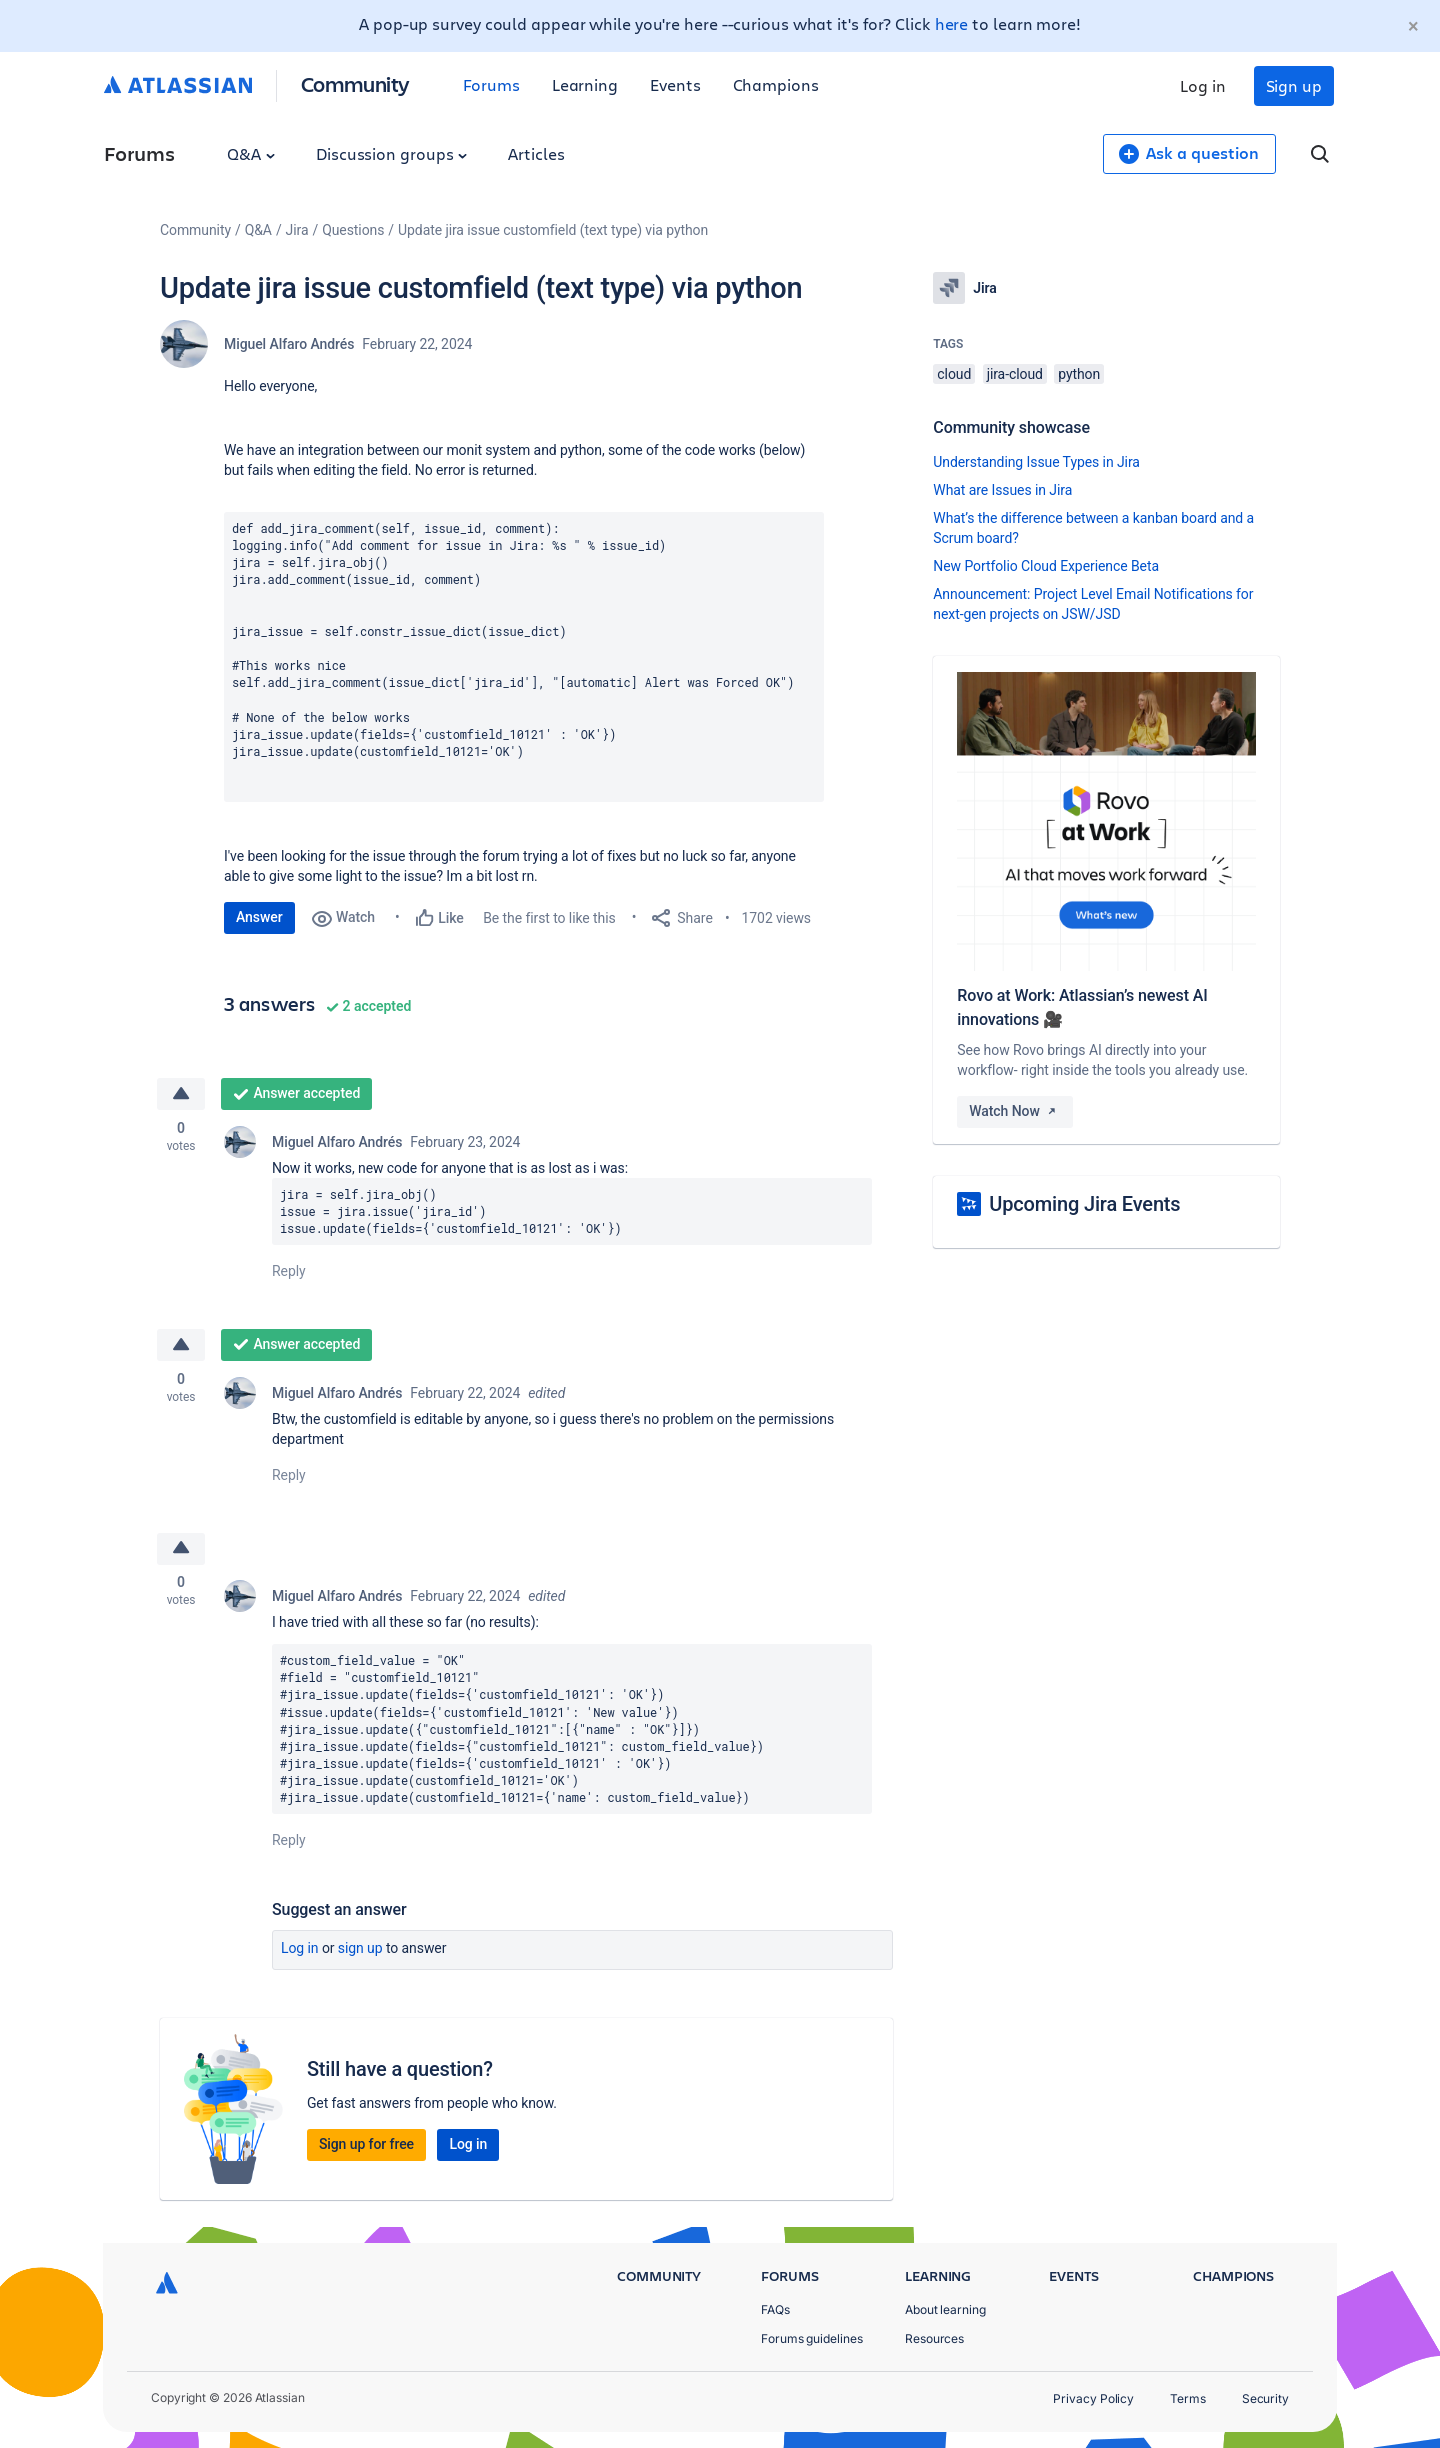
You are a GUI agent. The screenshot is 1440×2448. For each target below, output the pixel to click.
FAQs (775, 2309)
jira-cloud (1015, 374)
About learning (945, 2309)
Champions (776, 84)
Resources (934, 2338)
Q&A (251, 153)
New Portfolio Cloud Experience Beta (1046, 566)
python (1079, 374)
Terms (1188, 2398)
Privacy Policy (1093, 2398)
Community (355, 83)
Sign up (1294, 85)
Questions (353, 230)
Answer (259, 917)
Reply (289, 1272)
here (952, 23)
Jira (297, 230)
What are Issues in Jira (1002, 490)
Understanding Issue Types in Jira (1036, 462)
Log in (1203, 85)
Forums (491, 84)
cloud (954, 374)
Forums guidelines (812, 2338)
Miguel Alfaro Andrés (289, 344)
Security (1265, 2398)
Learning (585, 84)
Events (675, 84)
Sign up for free (366, 2146)
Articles (536, 153)
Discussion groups (392, 153)
